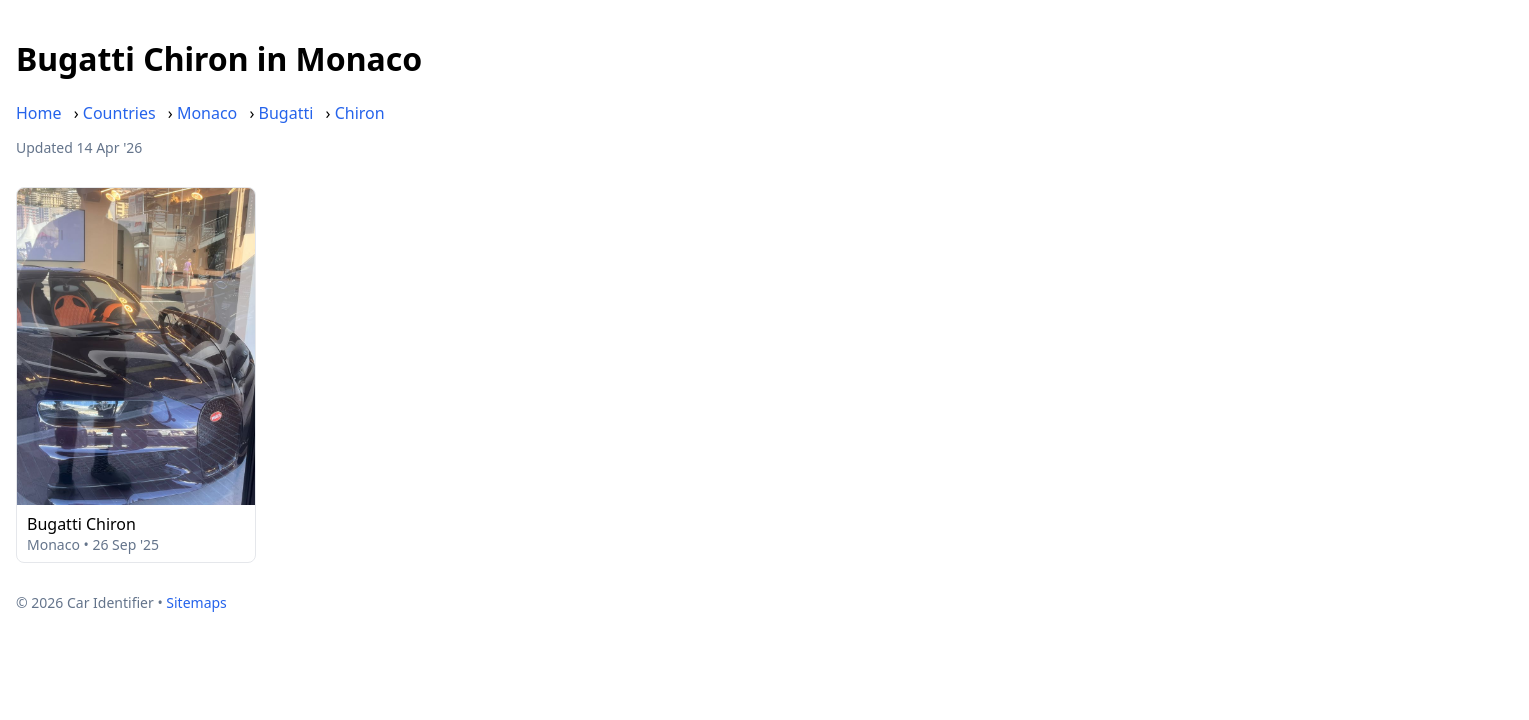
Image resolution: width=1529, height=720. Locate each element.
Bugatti (286, 113)
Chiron (360, 113)
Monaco (207, 113)
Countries (119, 113)
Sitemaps (196, 602)
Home (39, 113)
